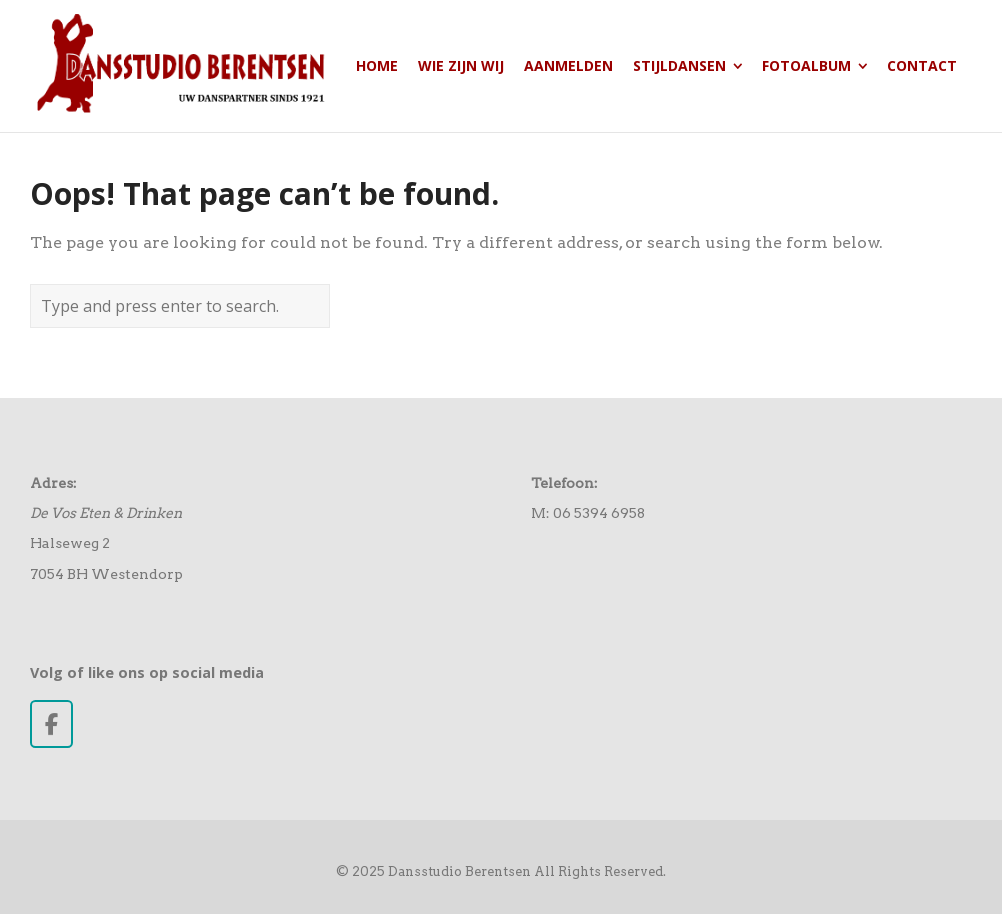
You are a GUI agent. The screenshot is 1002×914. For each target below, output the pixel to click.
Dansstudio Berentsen (459, 871)
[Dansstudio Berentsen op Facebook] (51, 724)
